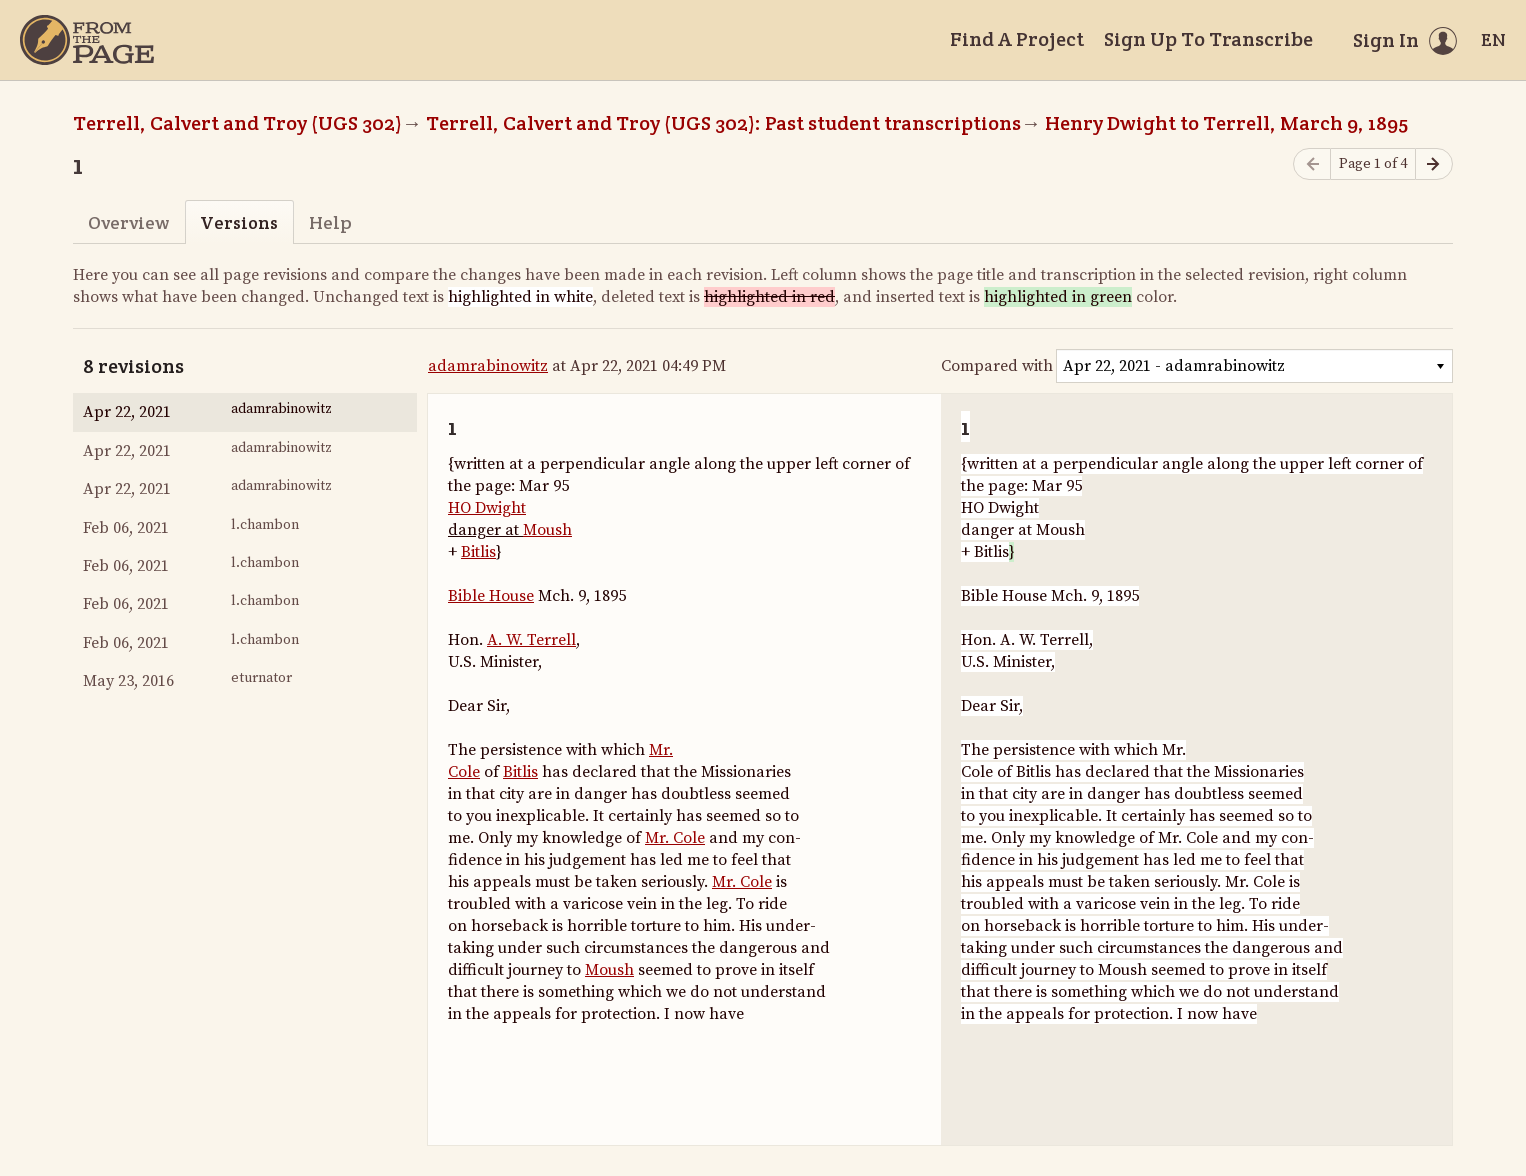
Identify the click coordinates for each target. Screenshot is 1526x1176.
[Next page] (1434, 164)
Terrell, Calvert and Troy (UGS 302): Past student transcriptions (723, 123)
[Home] (87, 40)
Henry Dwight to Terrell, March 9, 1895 (1226, 123)
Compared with (997, 366)
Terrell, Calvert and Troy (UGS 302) (237, 123)
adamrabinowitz (488, 366)
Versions (239, 222)
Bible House (491, 596)
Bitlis (478, 552)
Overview (128, 222)
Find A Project (1017, 39)
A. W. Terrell (531, 640)
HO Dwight (487, 508)
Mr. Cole (675, 838)
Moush (547, 530)
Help (330, 222)
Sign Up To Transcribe (1208, 39)
